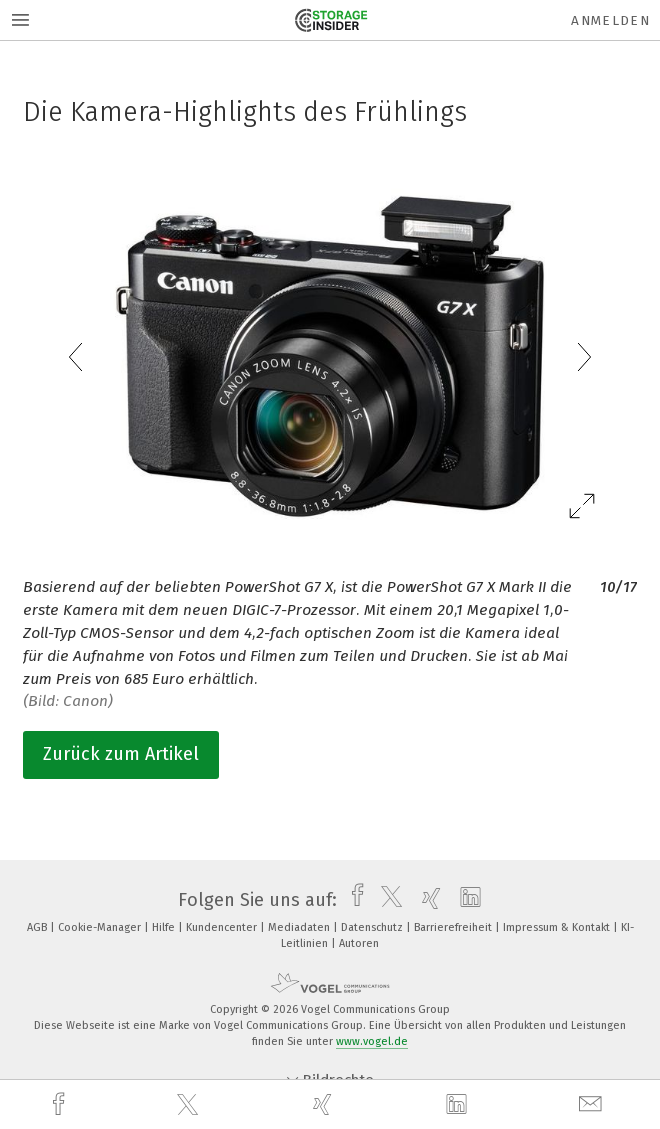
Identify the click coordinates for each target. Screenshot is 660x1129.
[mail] (593, 1104)
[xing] (325, 1104)
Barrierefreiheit (454, 927)
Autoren (359, 943)
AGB (38, 927)
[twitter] (190, 1105)
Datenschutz (373, 927)
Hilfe (165, 927)
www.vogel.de (372, 1041)
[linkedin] (459, 1105)
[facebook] (61, 1104)
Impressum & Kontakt (558, 927)
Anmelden (610, 20)
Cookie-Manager (101, 927)
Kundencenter (223, 927)
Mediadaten (300, 927)
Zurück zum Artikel (121, 754)
